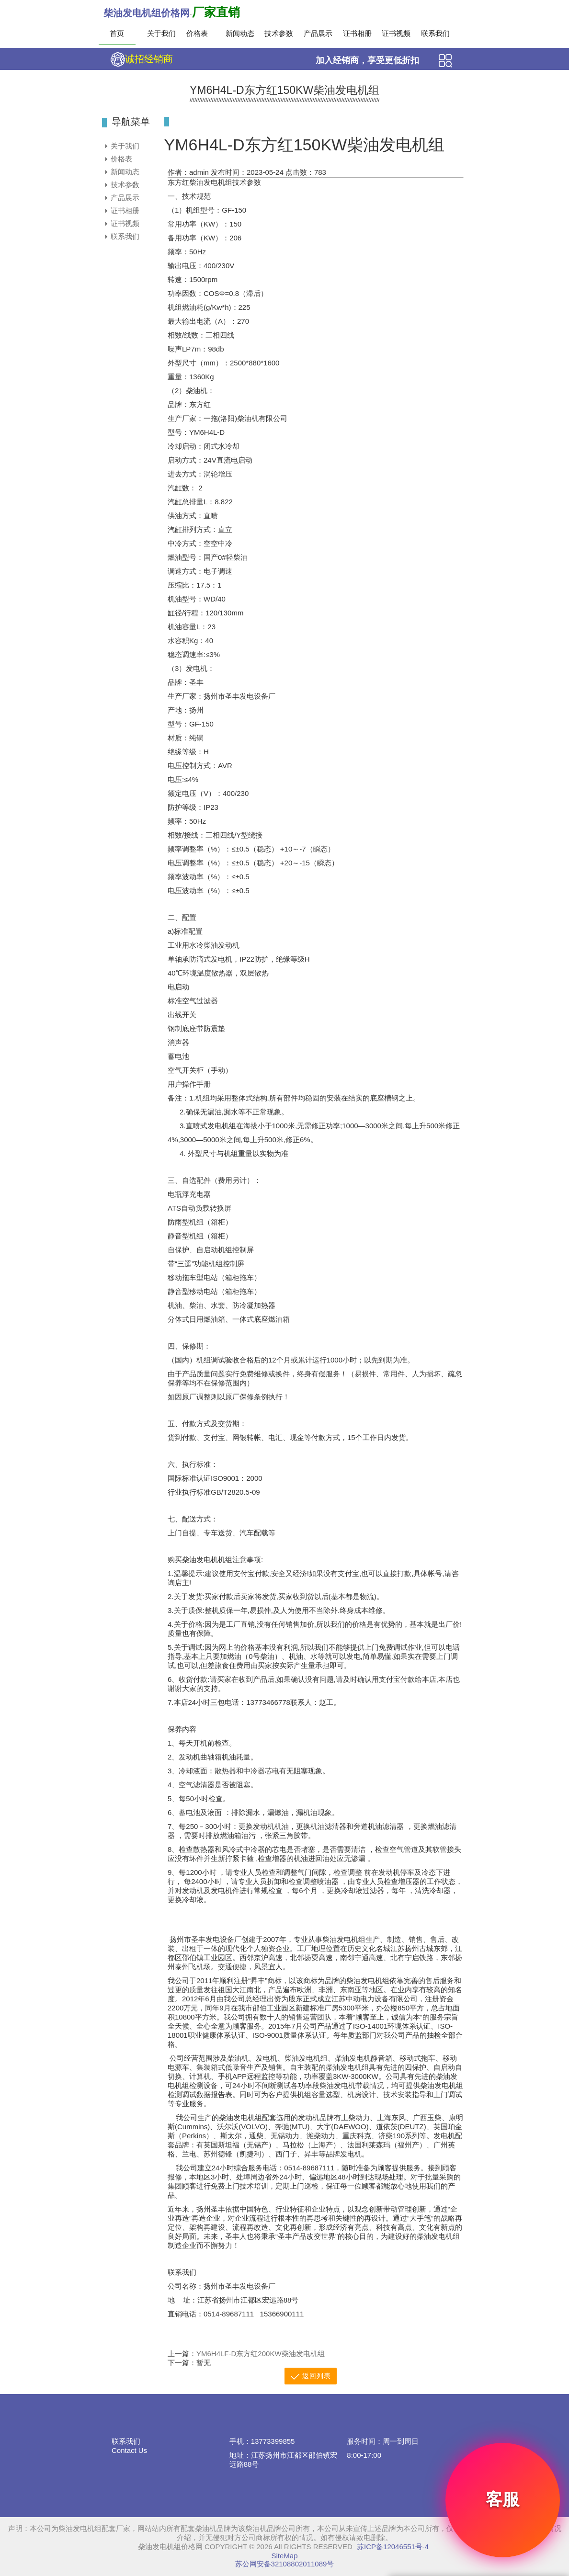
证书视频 (395, 33)
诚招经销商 (142, 59)
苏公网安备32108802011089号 (284, 2564)
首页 (117, 33)
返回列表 (310, 2376)
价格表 (197, 33)
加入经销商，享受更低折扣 (367, 60)
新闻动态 (239, 33)
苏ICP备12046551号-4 (393, 2546)
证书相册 (356, 33)
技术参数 (278, 33)
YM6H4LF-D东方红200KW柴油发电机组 (260, 2353)
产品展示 (317, 33)
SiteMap (284, 2556)
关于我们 (160, 33)
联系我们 (434, 33)
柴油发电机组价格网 (146, 13)
